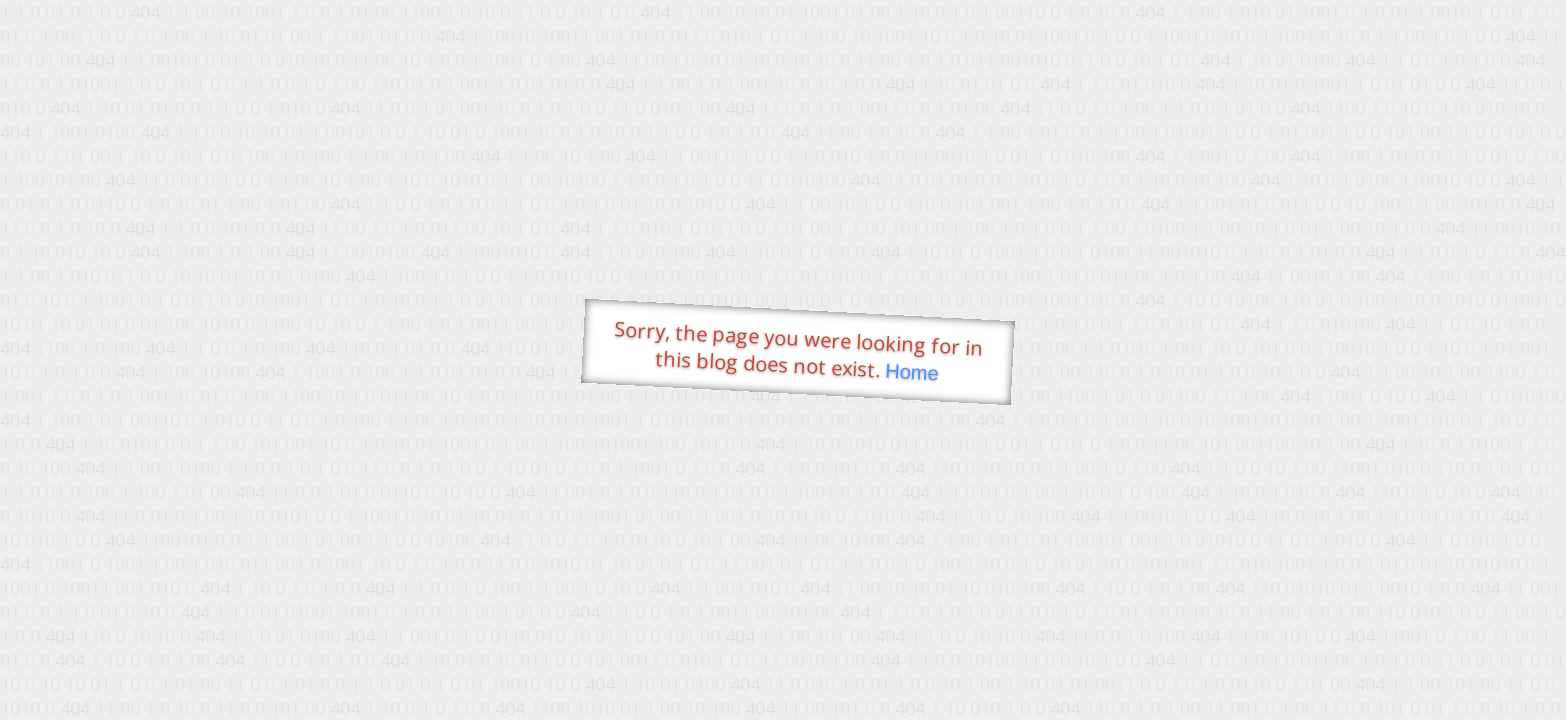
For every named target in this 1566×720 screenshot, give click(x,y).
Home (912, 372)
